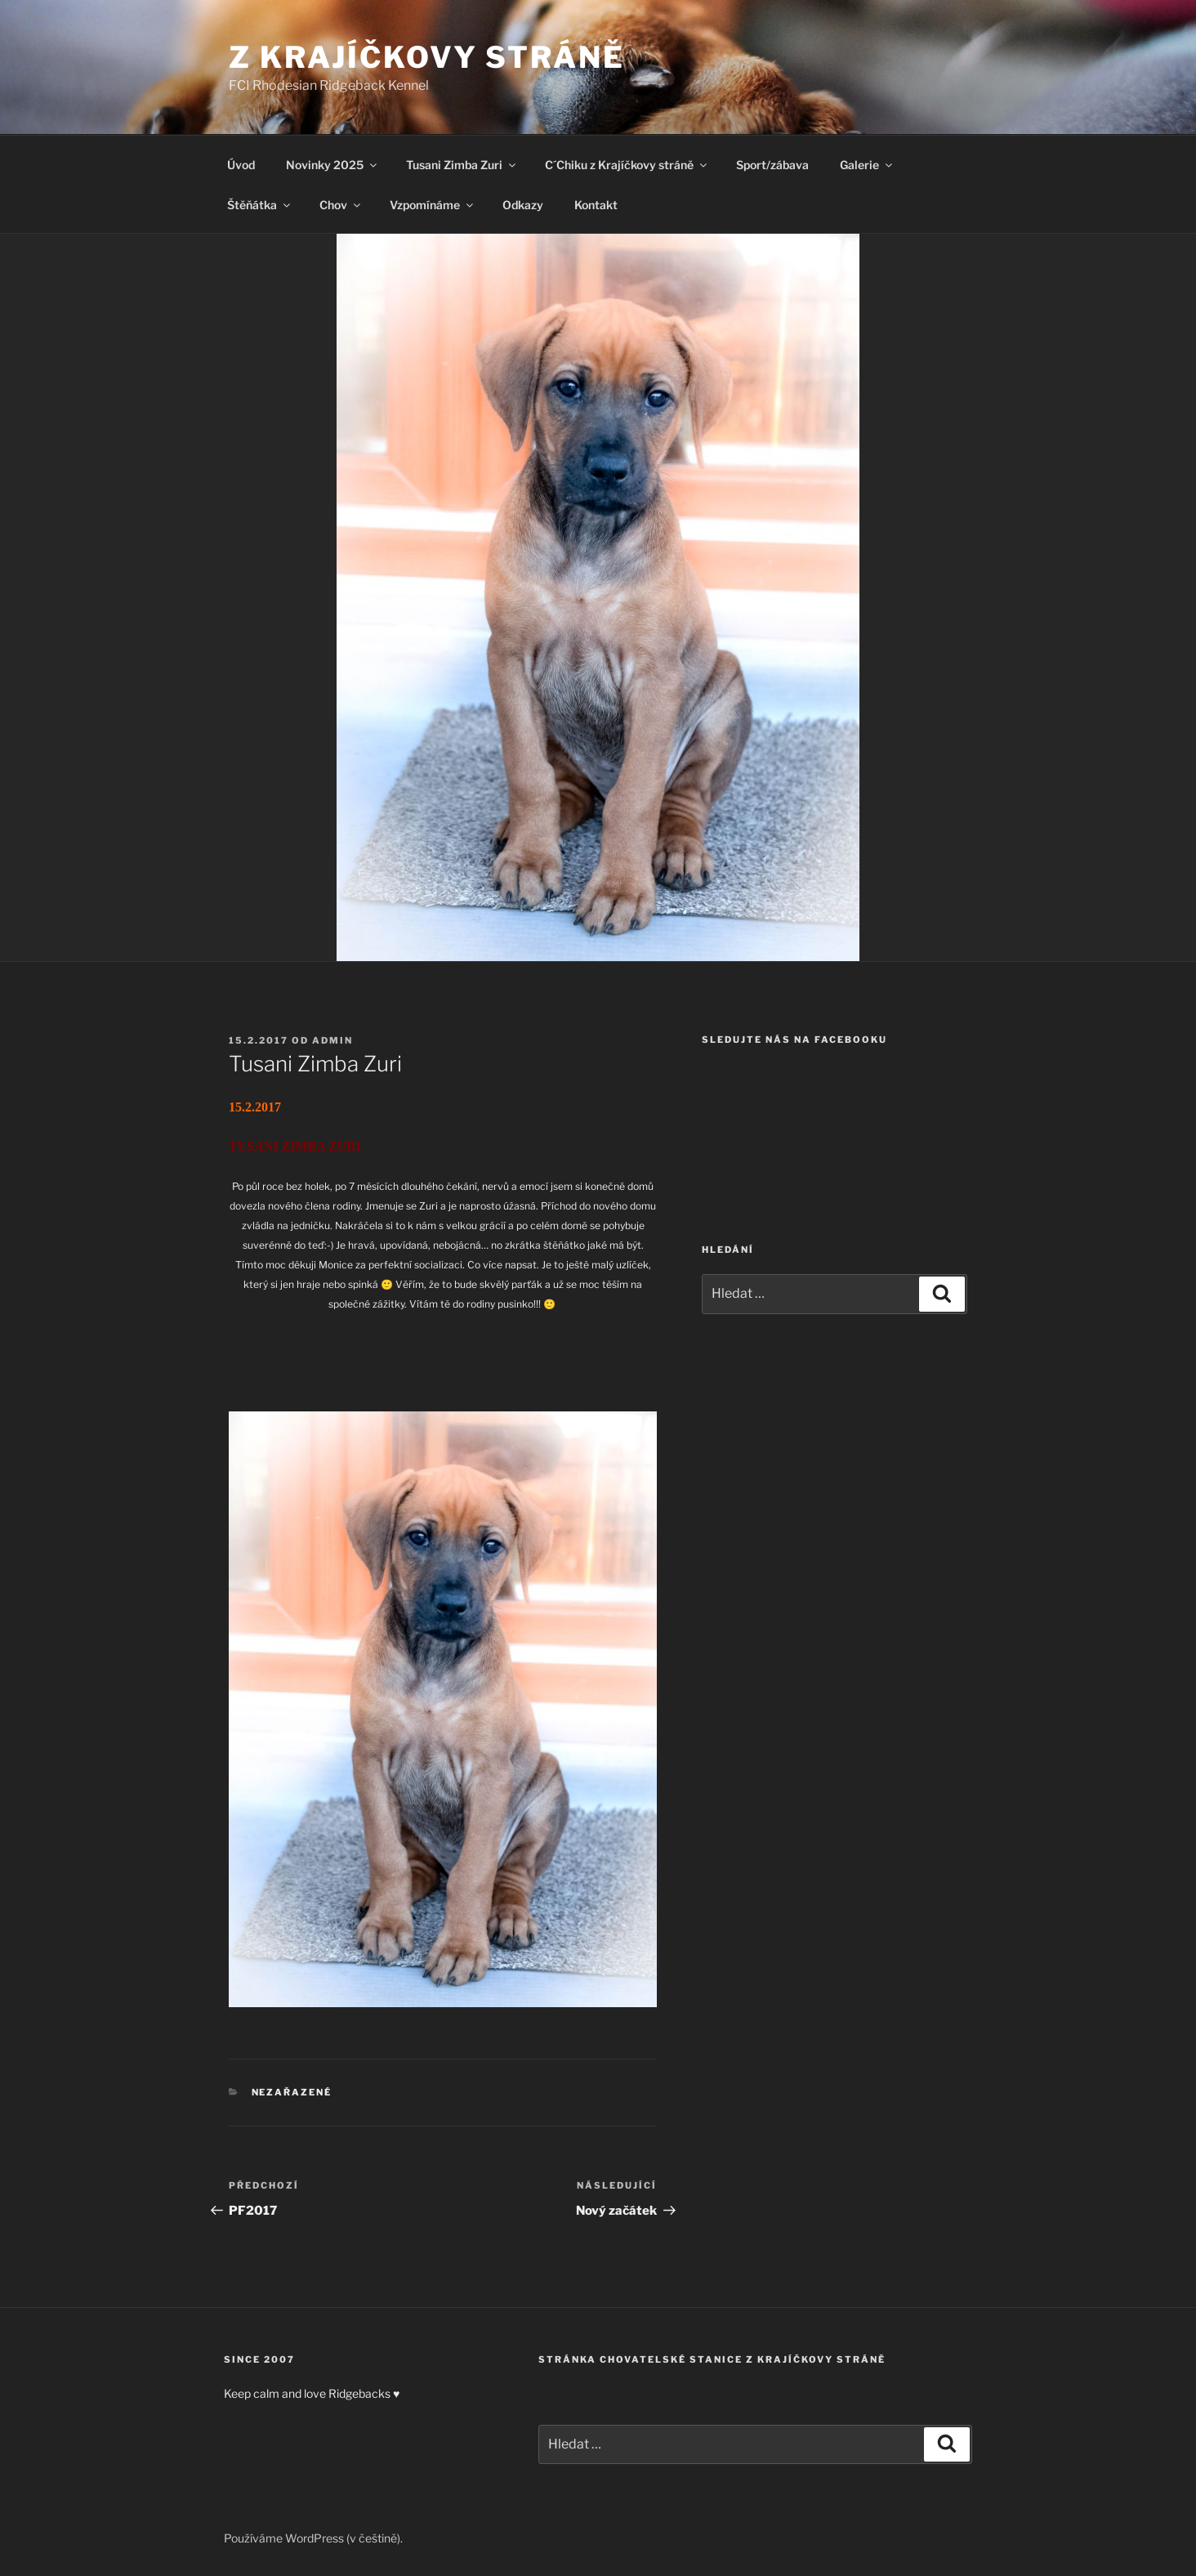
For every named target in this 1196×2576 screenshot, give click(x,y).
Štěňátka (259, 205)
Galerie (867, 165)
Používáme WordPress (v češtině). (313, 2538)
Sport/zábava (772, 165)
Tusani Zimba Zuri (462, 165)
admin (332, 1040)
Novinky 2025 (332, 165)
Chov (341, 205)
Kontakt (596, 205)
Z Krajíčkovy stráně (427, 57)
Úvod (241, 165)
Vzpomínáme (432, 205)
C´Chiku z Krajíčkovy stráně (627, 165)
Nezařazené (292, 2092)
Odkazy (522, 205)
